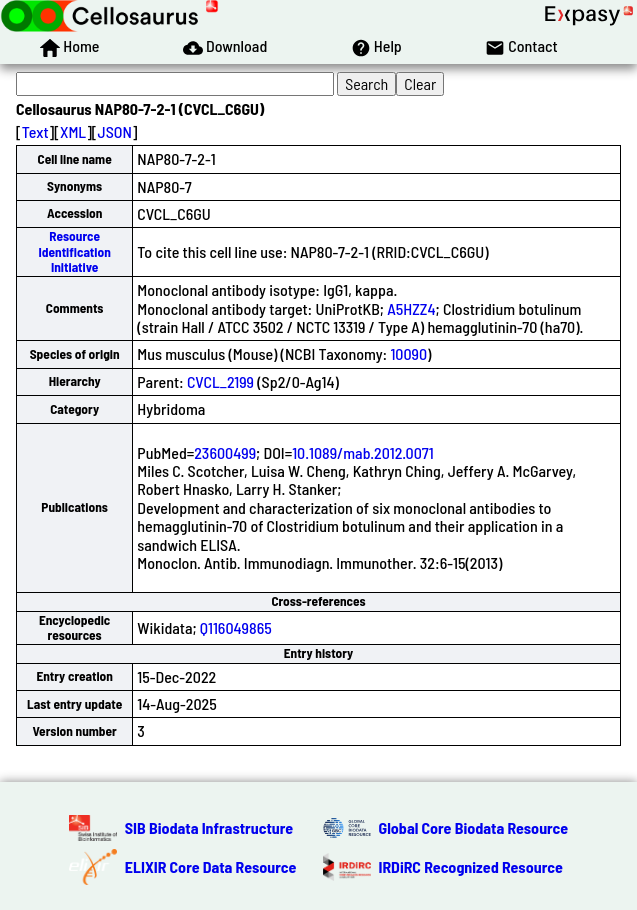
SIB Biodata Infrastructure (209, 827)
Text (35, 131)
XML (73, 131)
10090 (408, 353)
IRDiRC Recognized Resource (471, 866)
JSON (115, 131)
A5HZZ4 (411, 308)
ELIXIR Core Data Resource (211, 866)
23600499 (225, 452)
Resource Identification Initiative (74, 251)
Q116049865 (236, 627)
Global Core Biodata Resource (474, 827)
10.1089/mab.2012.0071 (363, 452)
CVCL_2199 (220, 381)
